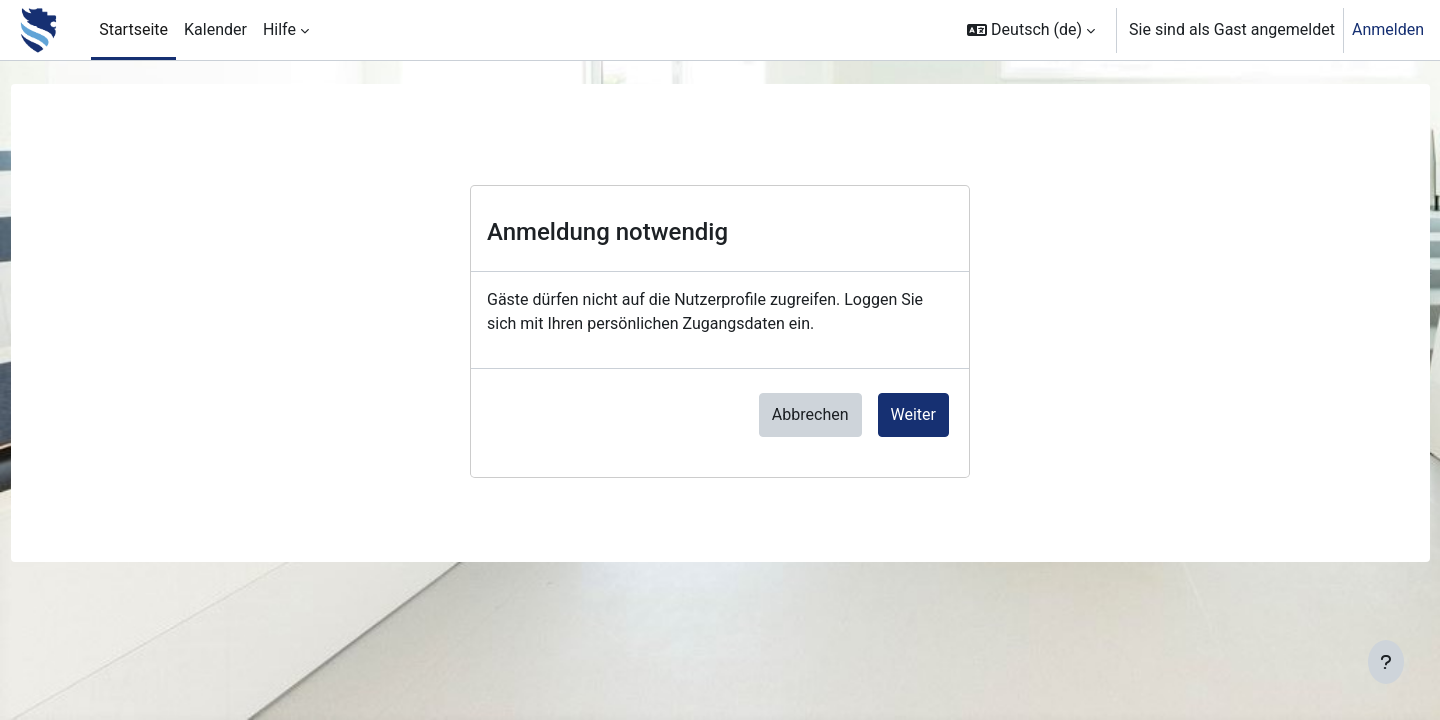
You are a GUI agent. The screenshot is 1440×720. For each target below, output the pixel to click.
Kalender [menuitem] (215, 29)
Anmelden (1388, 29)
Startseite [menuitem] (133, 29)
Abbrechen (810, 414)
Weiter (913, 414)
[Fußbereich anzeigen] (1386, 662)
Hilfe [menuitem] (279, 29)
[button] (1031, 30)
